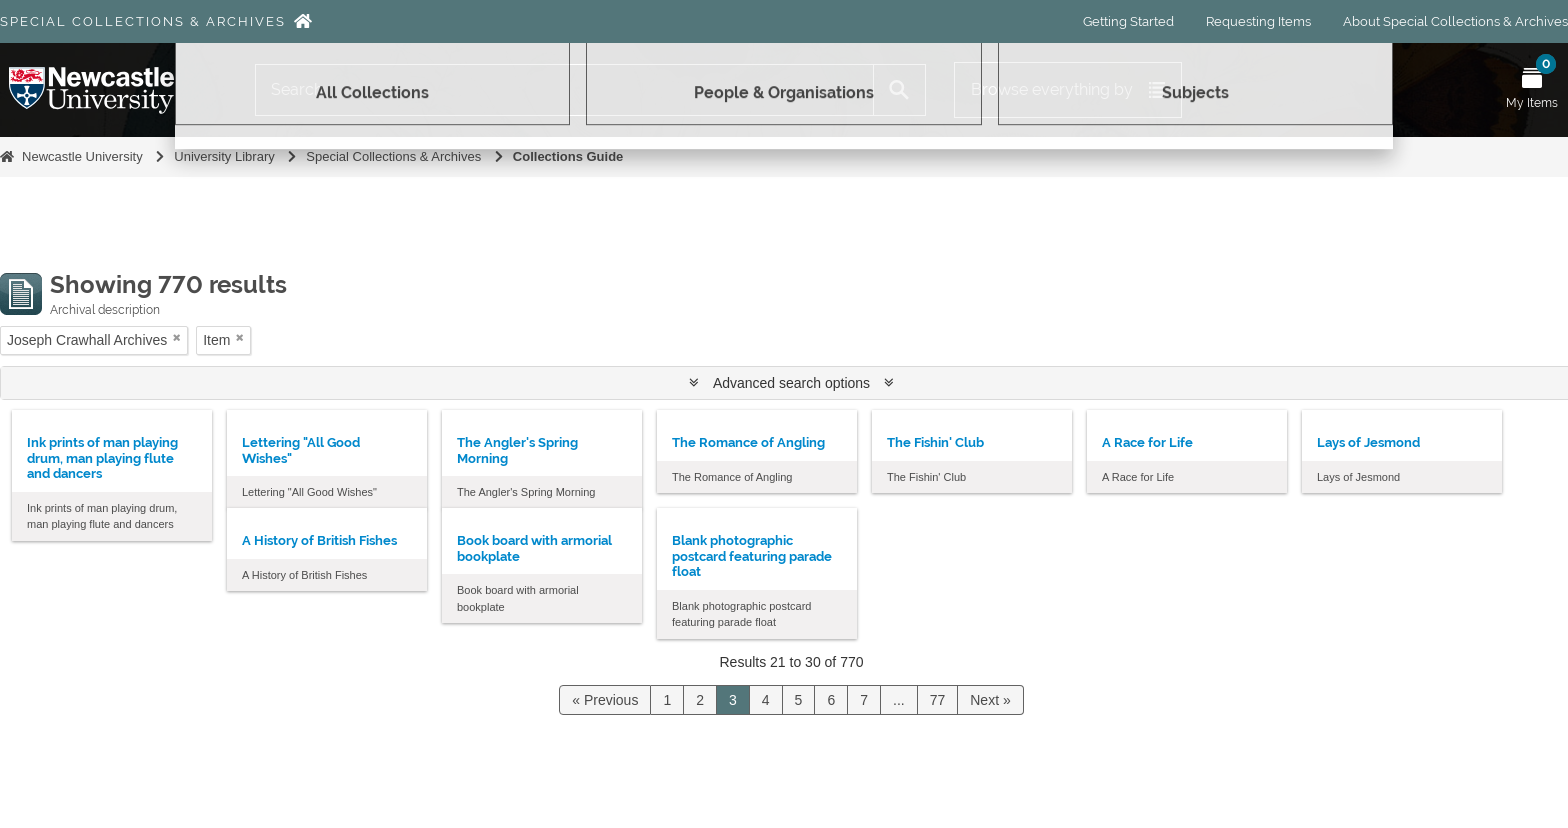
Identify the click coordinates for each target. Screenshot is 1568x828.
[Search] (564, 90)
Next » (990, 700)
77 (938, 700)
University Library (224, 156)
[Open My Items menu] (1532, 90)
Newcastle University (82, 156)
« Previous (605, 700)
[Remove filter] (177, 337)
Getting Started (1128, 21)
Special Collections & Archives (143, 21)
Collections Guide (568, 156)
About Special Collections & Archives (1455, 21)
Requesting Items (1258, 21)
